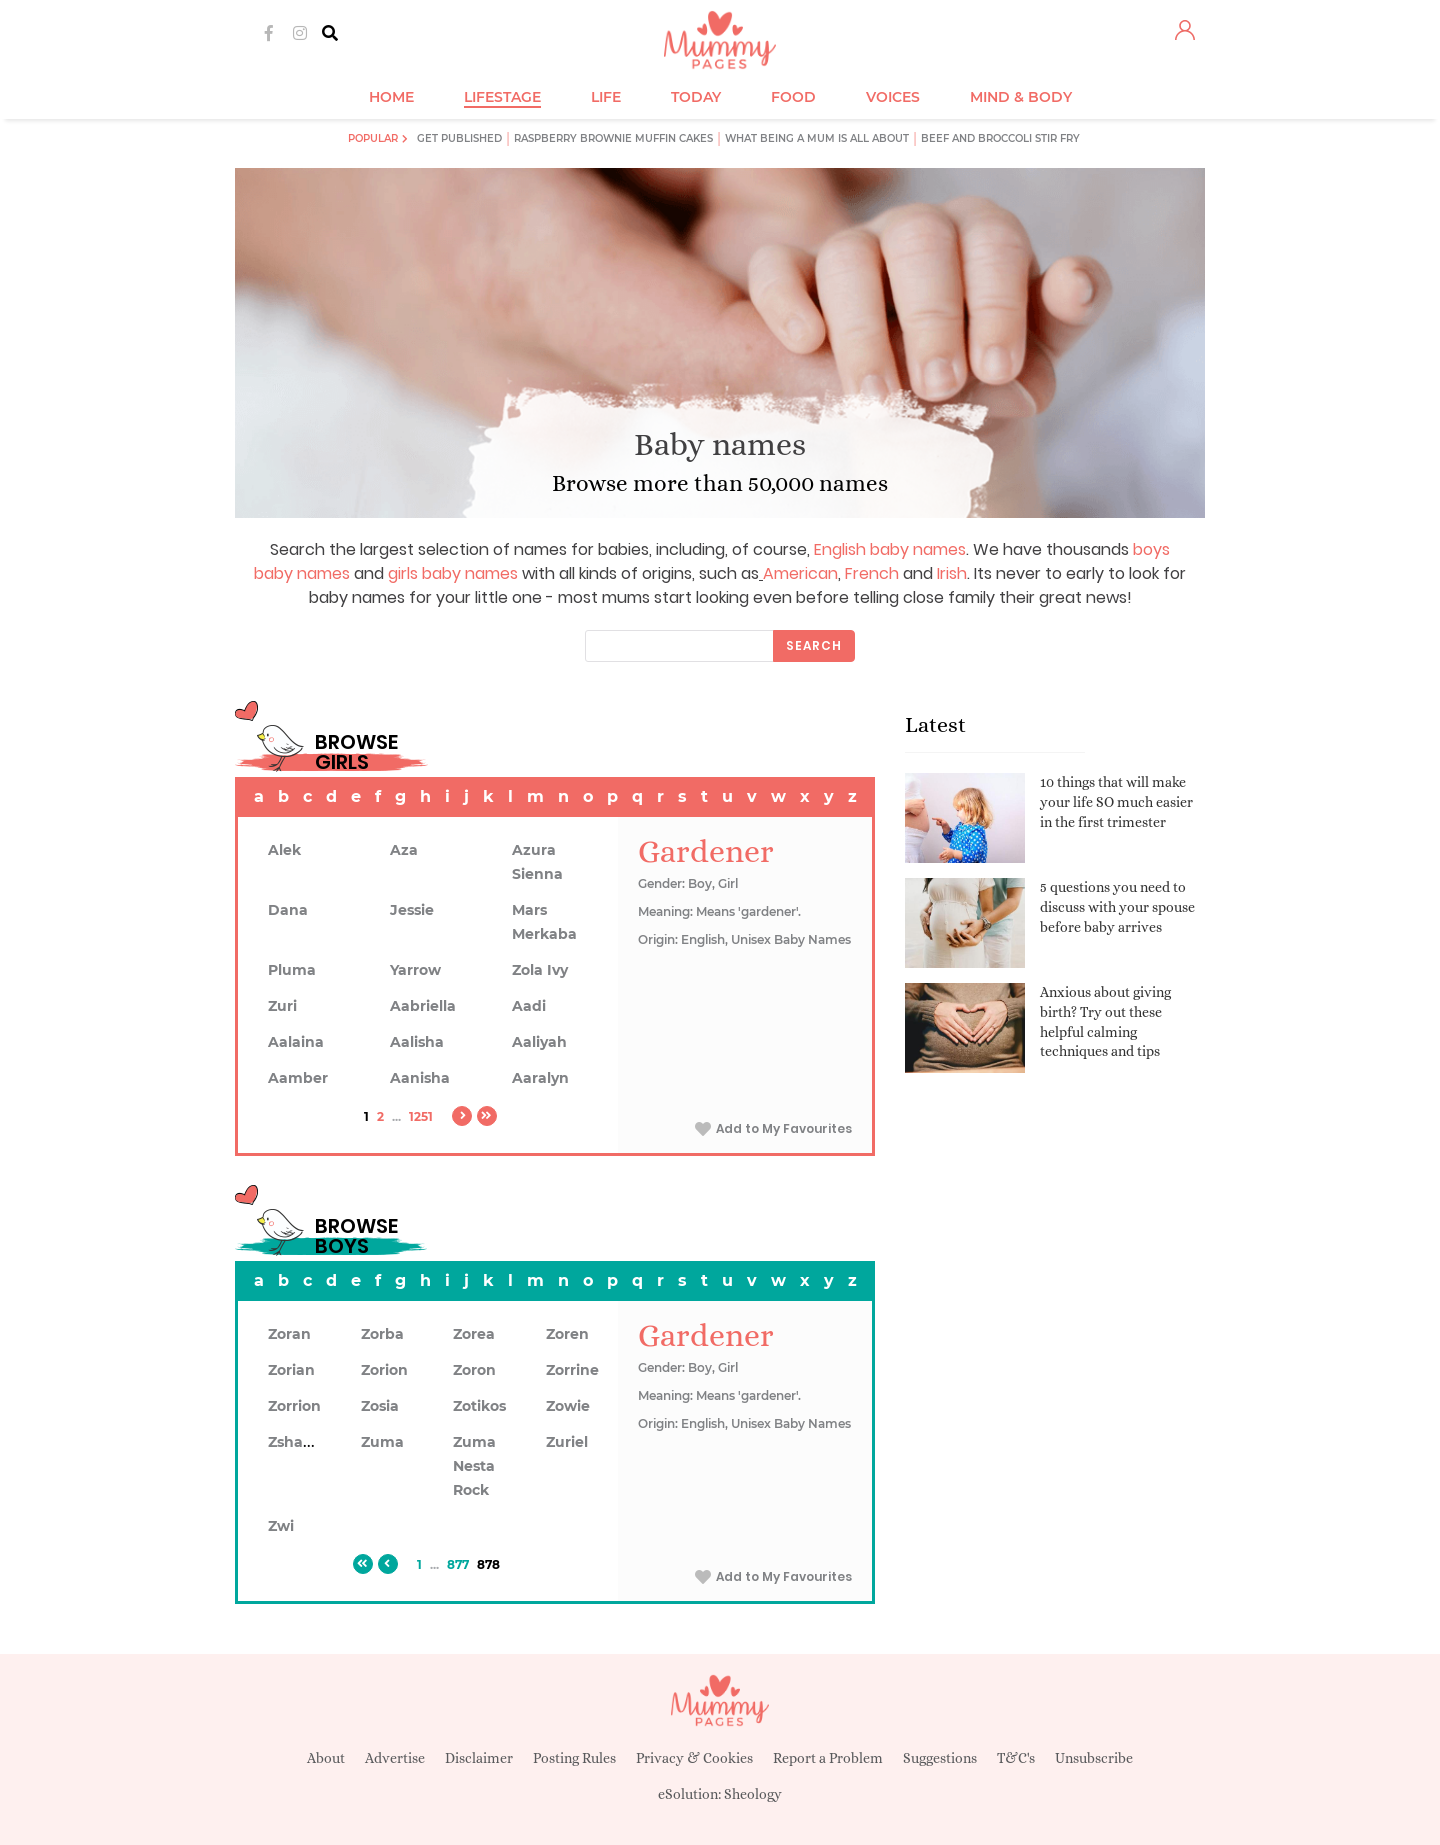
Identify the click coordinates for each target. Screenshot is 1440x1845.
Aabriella (423, 1006)
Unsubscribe (1094, 1758)
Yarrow (415, 970)
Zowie (568, 1406)
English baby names (890, 549)
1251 (421, 1116)
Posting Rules (574, 1758)
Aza (404, 850)
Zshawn (297, 1442)
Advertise (395, 1758)
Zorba (382, 1334)
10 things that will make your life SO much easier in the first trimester (1116, 801)
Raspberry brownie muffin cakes (613, 138)
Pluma (292, 970)
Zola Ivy (540, 970)
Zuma (382, 1442)
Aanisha (420, 1078)
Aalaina (296, 1042)
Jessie (412, 910)
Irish (952, 573)
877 (458, 1564)
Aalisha (417, 1042)
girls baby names (453, 573)
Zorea (474, 1334)
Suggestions (940, 1758)
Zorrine (572, 1370)
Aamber (298, 1078)
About (326, 1758)
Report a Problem (828, 1758)
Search (814, 645)
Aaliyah (539, 1042)
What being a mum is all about (817, 138)
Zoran (289, 1334)
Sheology (753, 1794)
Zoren (567, 1334)
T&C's (1016, 1758)
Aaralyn (540, 1078)
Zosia (380, 1406)
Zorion (384, 1370)
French (872, 573)
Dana (288, 910)
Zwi (281, 1526)
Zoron (474, 1370)
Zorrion (294, 1406)
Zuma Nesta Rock (474, 1466)
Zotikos (479, 1406)
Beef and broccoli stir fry (1000, 138)
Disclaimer (479, 1758)
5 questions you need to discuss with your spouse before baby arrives (1117, 906)
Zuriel (567, 1442)
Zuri (282, 1006)
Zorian (291, 1370)
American (800, 573)
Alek (284, 850)
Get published (459, 138)
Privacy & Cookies (694, 1758)
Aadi (529, 1006)
